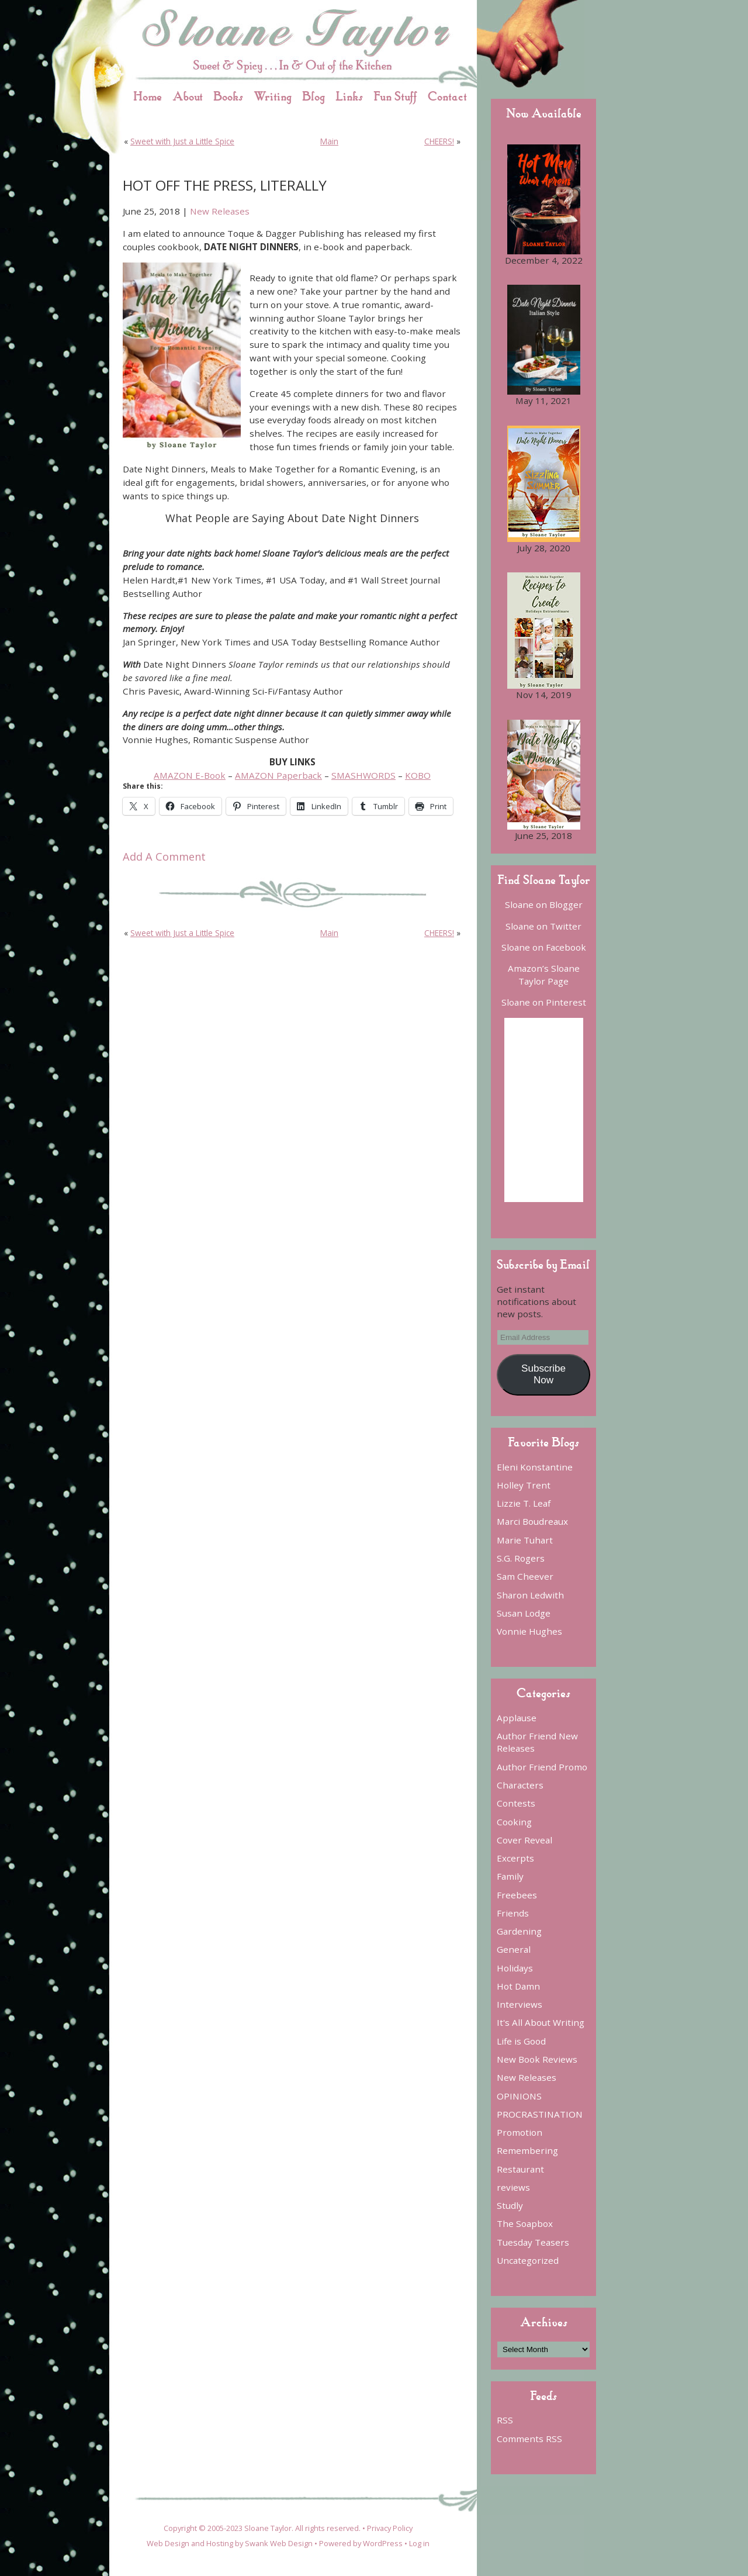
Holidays (515, 1968)
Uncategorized (528, 2260)
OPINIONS (519, 2096)
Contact (447, 96)
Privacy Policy (390, 2528)
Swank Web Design (279, 2543)
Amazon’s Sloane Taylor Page (544, 974)
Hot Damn (518, 1986)
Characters (520, 1785)
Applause (516, 1718)
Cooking (514, 1822)
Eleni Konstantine (535, 1467)
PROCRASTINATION (540, 2114)
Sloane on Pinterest (543, 1002)
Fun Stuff (395, 96)
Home (147, 96)
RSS (505, 2420)
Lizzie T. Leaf (523, 1503)
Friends (513, 1913)
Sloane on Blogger (544, 904)
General (514, 1949)
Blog (313, 96)
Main (329, 141)
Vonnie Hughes (529, 1631)
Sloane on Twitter (543, 926)
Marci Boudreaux (532, 1521)
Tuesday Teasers (533, 2242)
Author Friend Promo (542, 1767)
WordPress (383, 2543)
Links (349, 96)
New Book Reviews (537, 2059)
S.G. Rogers (521, 1558)
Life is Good (521, 2041)
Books (228, 96)
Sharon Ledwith (530, 1595)
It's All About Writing (540, 2022)
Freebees (517, 1895)
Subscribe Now (543, 1374)
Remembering (527, 2150)
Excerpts (515, 1858)
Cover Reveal (524, 1840)
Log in (419, 2543)
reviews (513, 2187)
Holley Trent (523, 1485)
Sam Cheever (525, 1576)
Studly (510, 2205)
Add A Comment (164, 857)
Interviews (519, 2004)
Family (510, 1876)
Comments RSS (529, 2438)
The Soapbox (525, 2223)
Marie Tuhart (525, 1540)
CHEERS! (439, 141)
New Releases (220, 211)
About (187, 96)
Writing (273, 96)
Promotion (519, 2132)
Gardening (519, 1931)
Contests (516, 1803)
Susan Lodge (523, 1613)
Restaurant (520, 2169)
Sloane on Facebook (543, 947)
